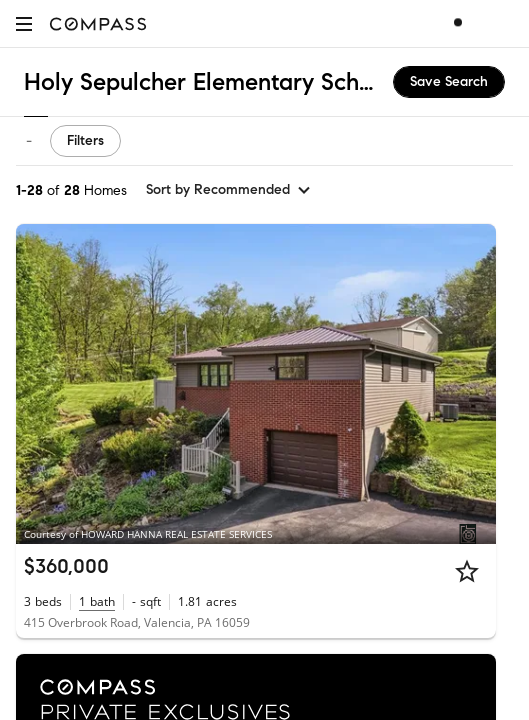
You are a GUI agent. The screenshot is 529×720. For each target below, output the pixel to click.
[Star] (467, 571)
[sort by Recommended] (229, 190)
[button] (24, 23)
